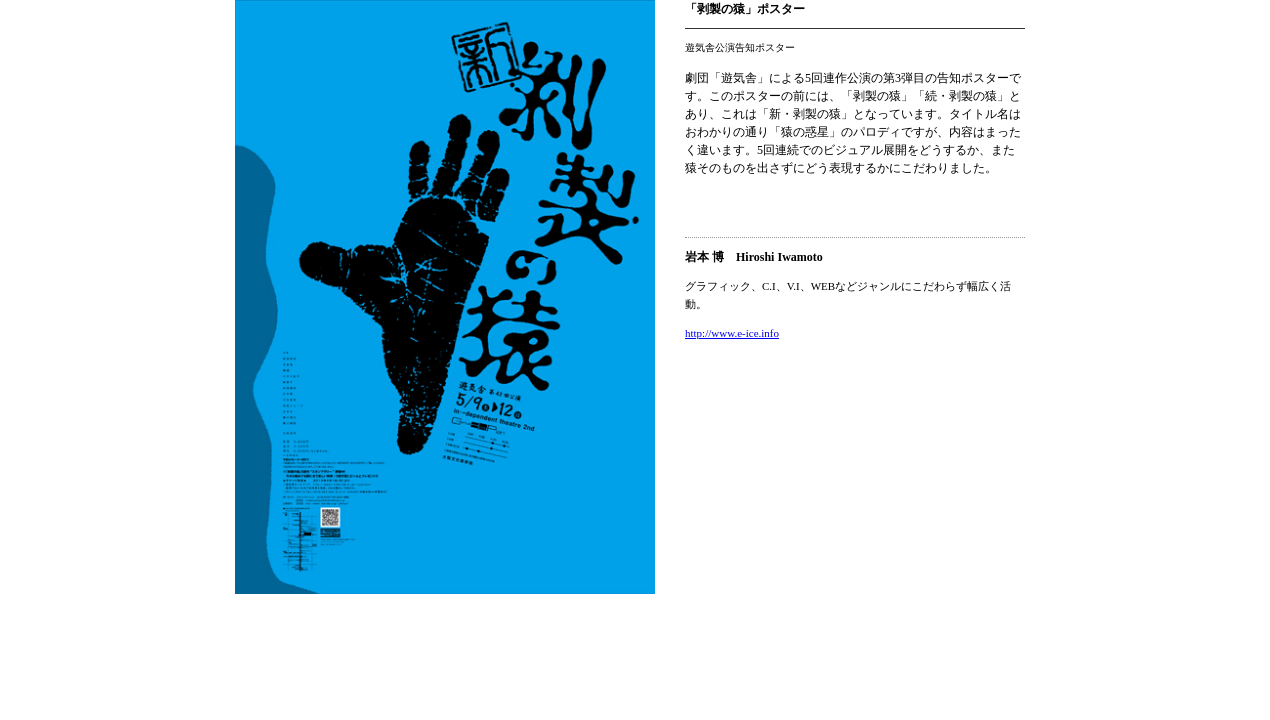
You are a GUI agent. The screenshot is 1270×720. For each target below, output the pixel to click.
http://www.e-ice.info (732, 333)
